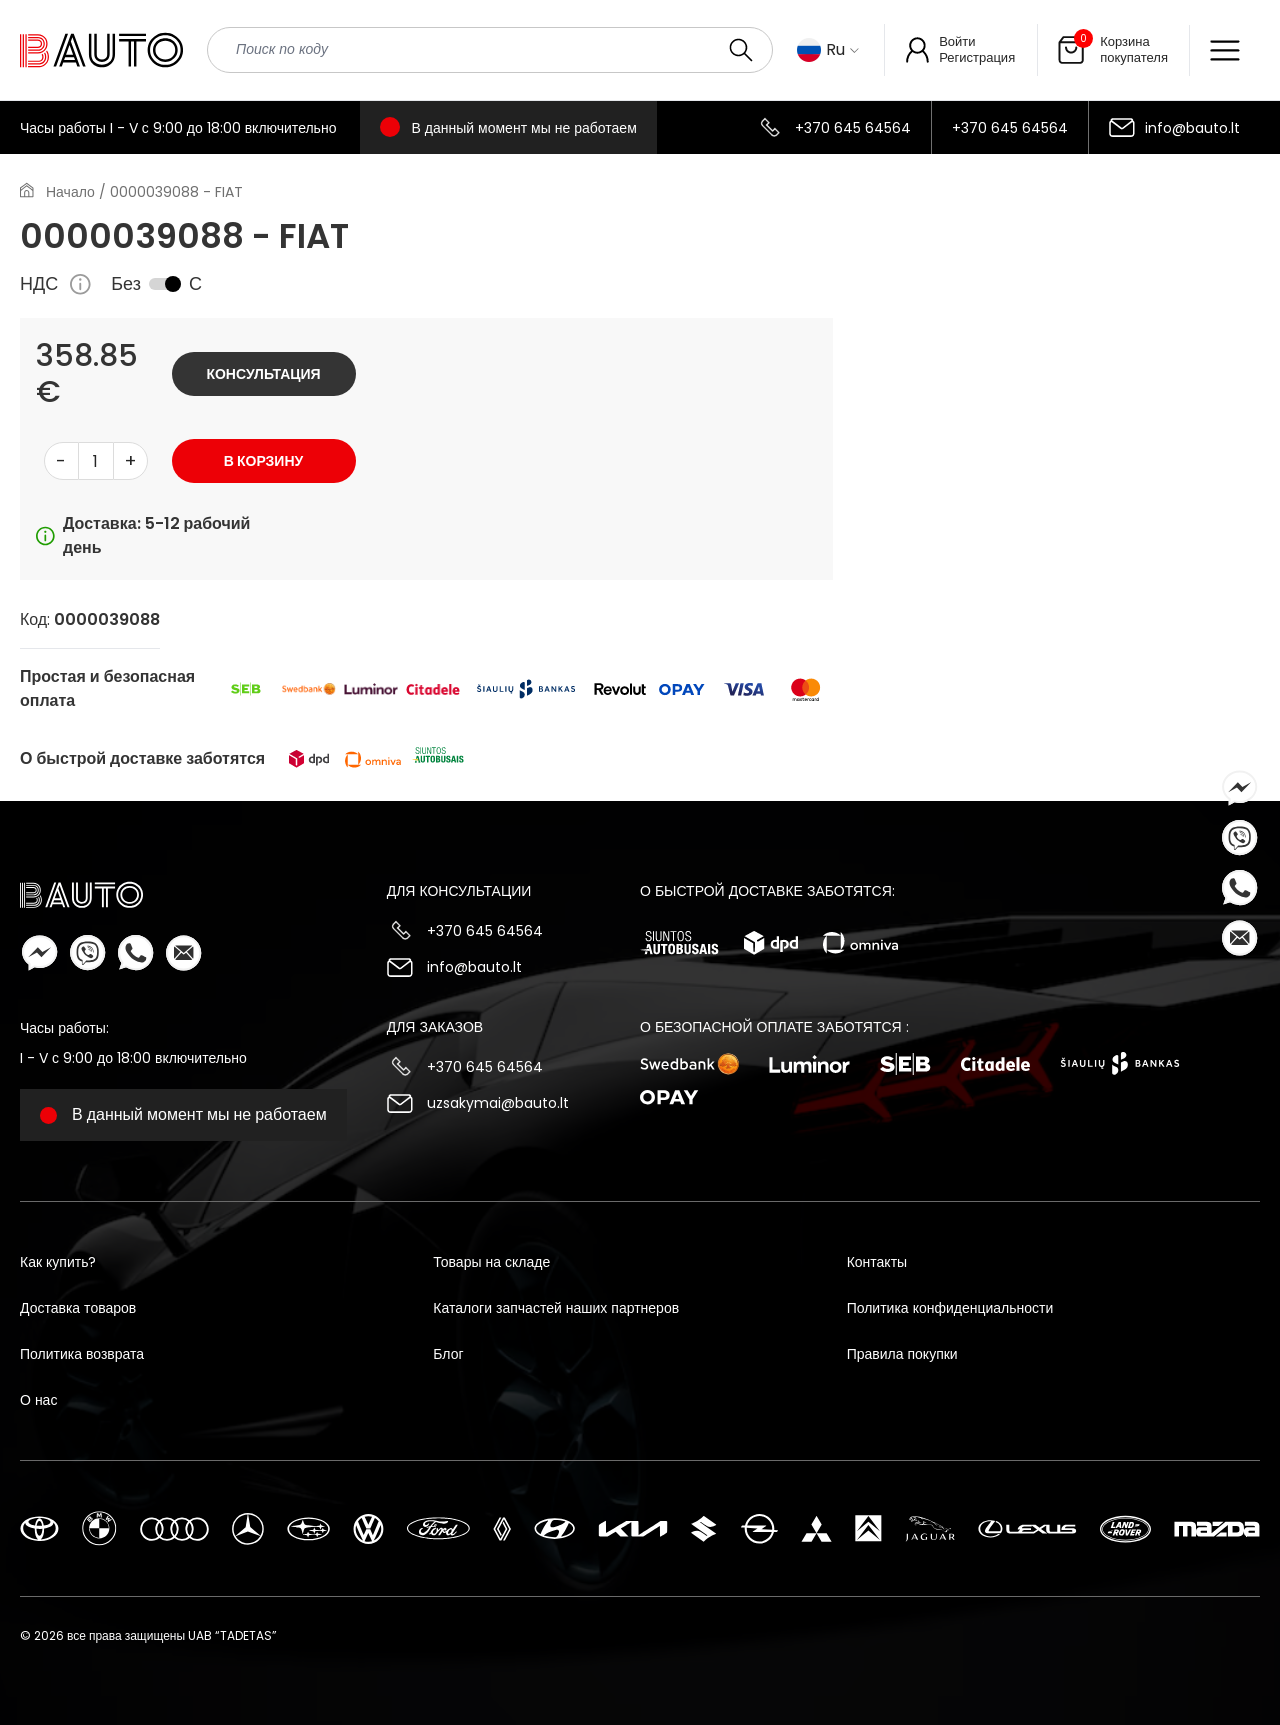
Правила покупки (902, 1354)
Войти (957, 41)
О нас (38, 1400)
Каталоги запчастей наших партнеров (556, 1308)
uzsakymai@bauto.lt (498, 1103)
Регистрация (977, 57)
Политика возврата (82, 1354)
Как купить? (58, 1262)
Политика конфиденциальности (950, 1308)
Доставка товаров (78, 1308)
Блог (448, 1354)
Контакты (877, 1262)
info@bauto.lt (1192, 128)
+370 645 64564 (853, 128)
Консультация (263, 374)
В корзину (263, 461)
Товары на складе (491, 1262)
